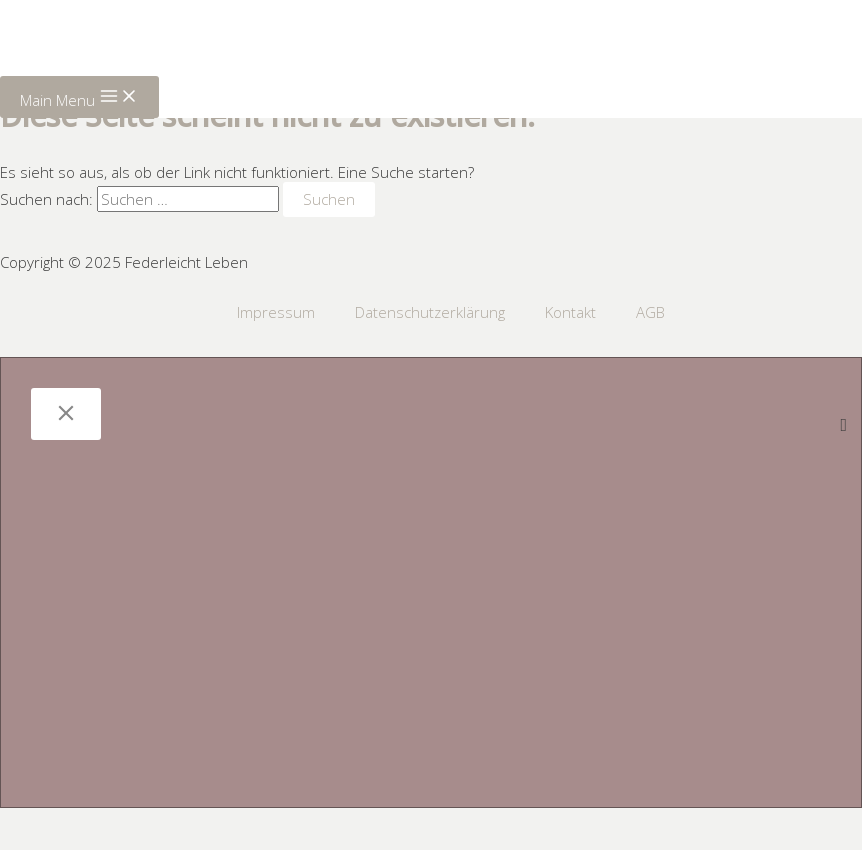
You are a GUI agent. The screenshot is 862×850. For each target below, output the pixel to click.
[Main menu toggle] (79, 97)
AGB (650, 312)
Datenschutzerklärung (430, 312)
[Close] (66, 414)
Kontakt (570, 312)
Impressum (276, 312)
